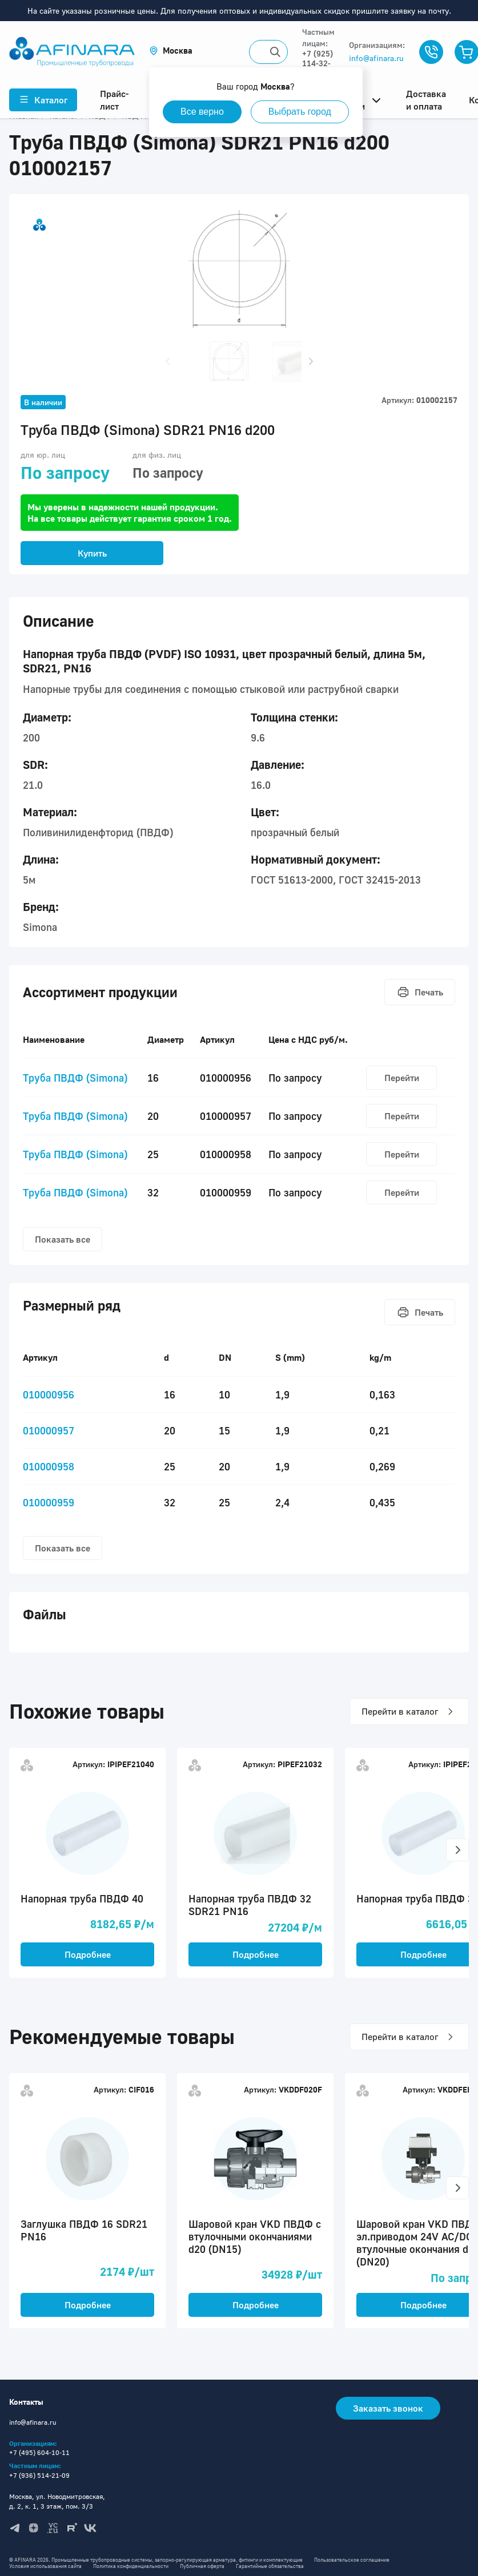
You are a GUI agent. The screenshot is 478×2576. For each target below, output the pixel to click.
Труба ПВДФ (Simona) (75, 1077)
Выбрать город (299, 111)
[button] (170, 50)
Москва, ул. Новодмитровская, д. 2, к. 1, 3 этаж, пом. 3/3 (57, 2501)
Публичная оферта (202, 2566)
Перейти (401, 1077)
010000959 (48, 1502)
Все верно (202, 111)
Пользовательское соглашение (351, 2560)
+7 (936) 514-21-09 (39, 2475)
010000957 (48, 1430)
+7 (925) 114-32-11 (317, 63)
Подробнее (88, 1954)
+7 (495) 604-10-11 (39, 2452)
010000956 (48, 1394)
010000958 (48, 1466)
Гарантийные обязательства (270, 2566)
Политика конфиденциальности (130, 2566)
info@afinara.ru (376, 58)
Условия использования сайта (45, 2566)
